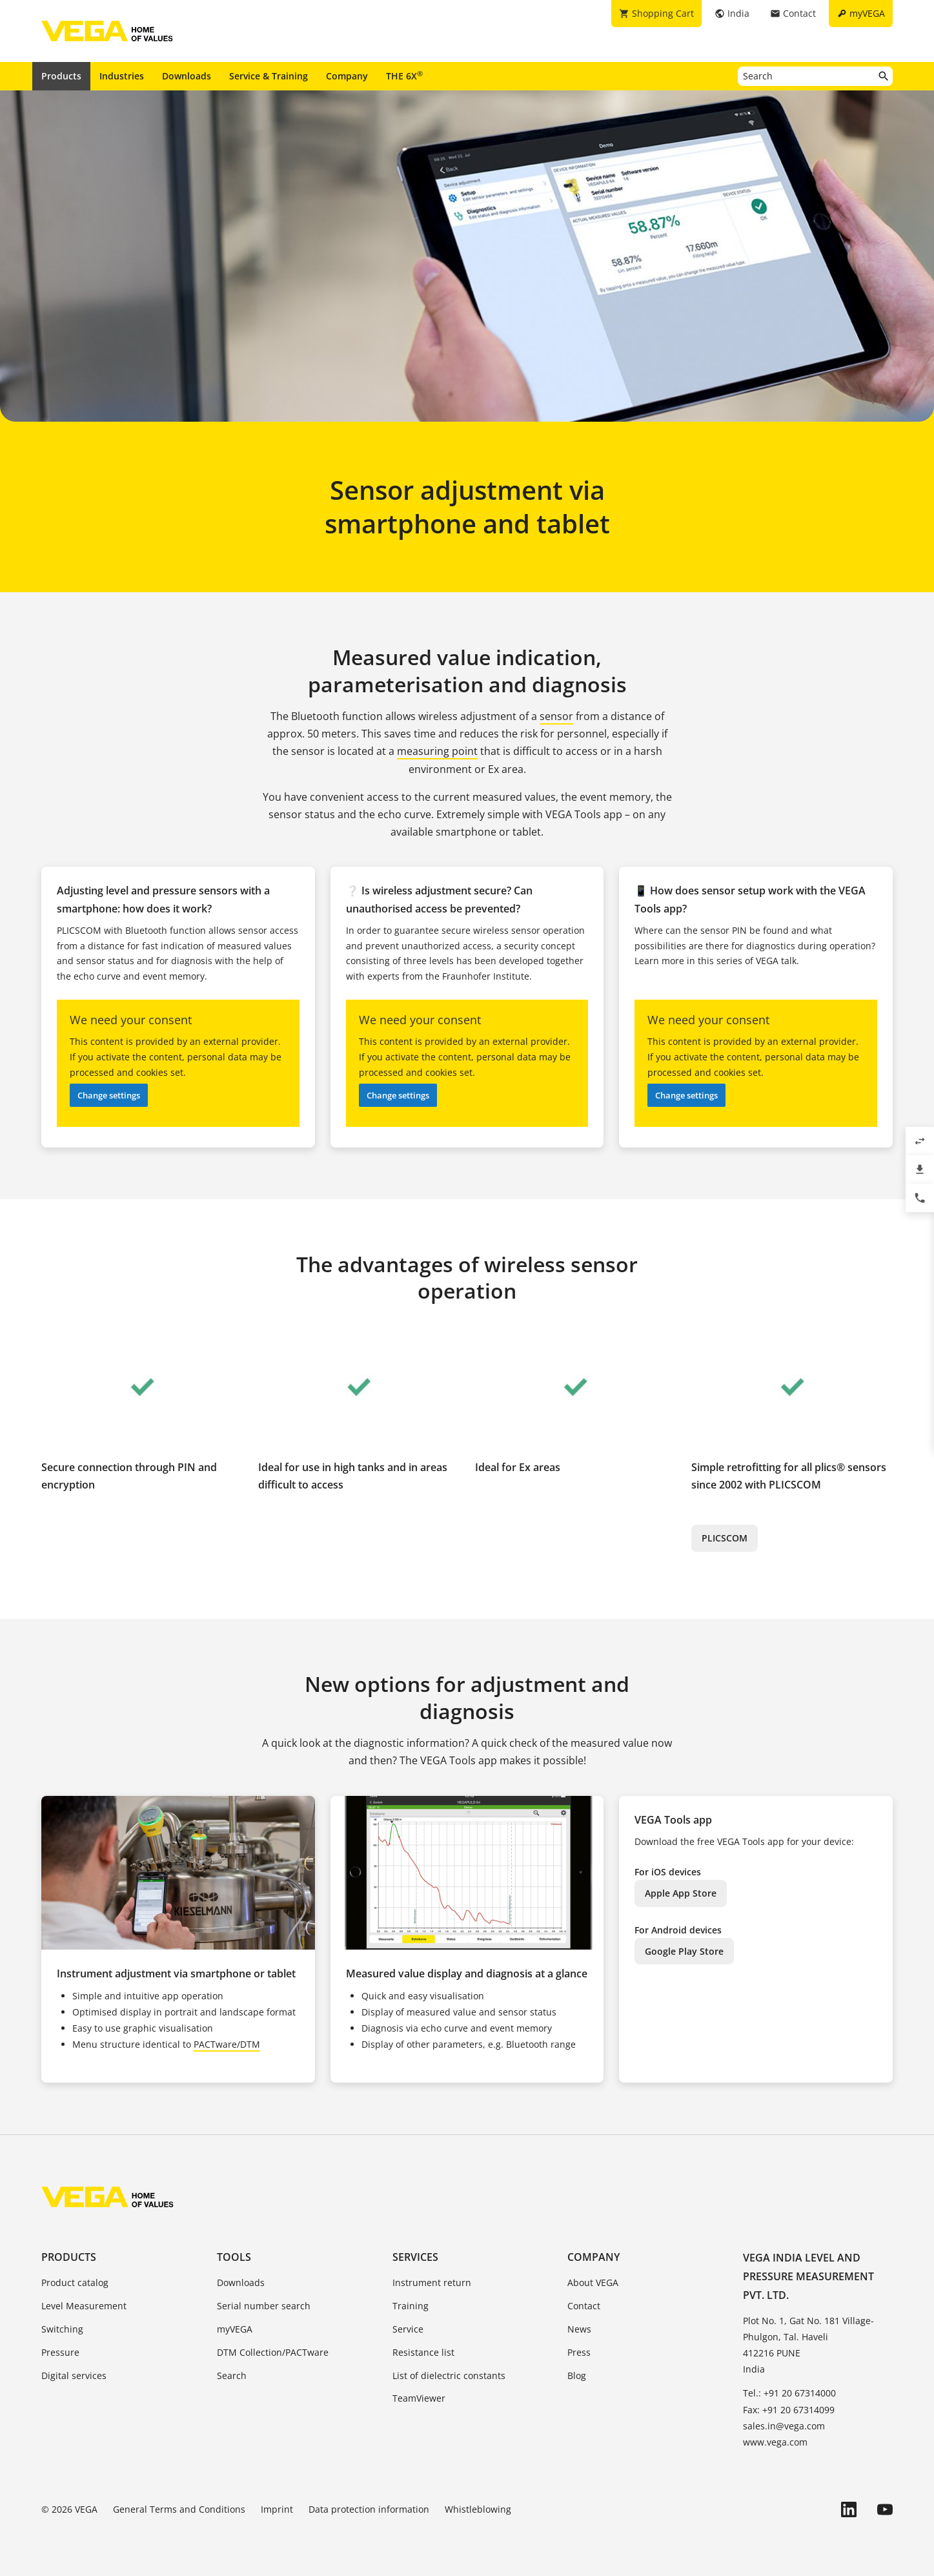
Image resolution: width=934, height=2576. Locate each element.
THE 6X (404, 75)
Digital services (74, 2375)
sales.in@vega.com (784, 2426)
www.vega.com (775, 2442)
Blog (576, 2375)
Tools (234, 2257)
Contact (583, 2306)
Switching (62, 2329)
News (579, 2329)
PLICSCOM (724, 1538)
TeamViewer (418, 2398)
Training (410, 2306)
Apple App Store (680, 1893)
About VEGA (592, 2282)
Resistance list (423, 2352)
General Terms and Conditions (179, 2509)
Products (61, 76)
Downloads (186, 76)
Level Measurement (84, 2306)
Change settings (108, 1095)
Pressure (60, 2352)
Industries (121, 76)
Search (232, 2375)
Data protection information (369, 2509)
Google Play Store (684, 1951)
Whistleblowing (478, 2509)
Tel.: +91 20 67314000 (789, 2393)
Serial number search (263, 2306)
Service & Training (268, 76)
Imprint (277, 2509)
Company (347, 76)
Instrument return (431, 2282)
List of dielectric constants (448, 2375)
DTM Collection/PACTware (273, 2352)
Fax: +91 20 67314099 (789, 2410)
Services (415, 2257)
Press (579, 2352)
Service (407, 2329)
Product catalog (74, 2282)
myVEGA (234, 2329)
